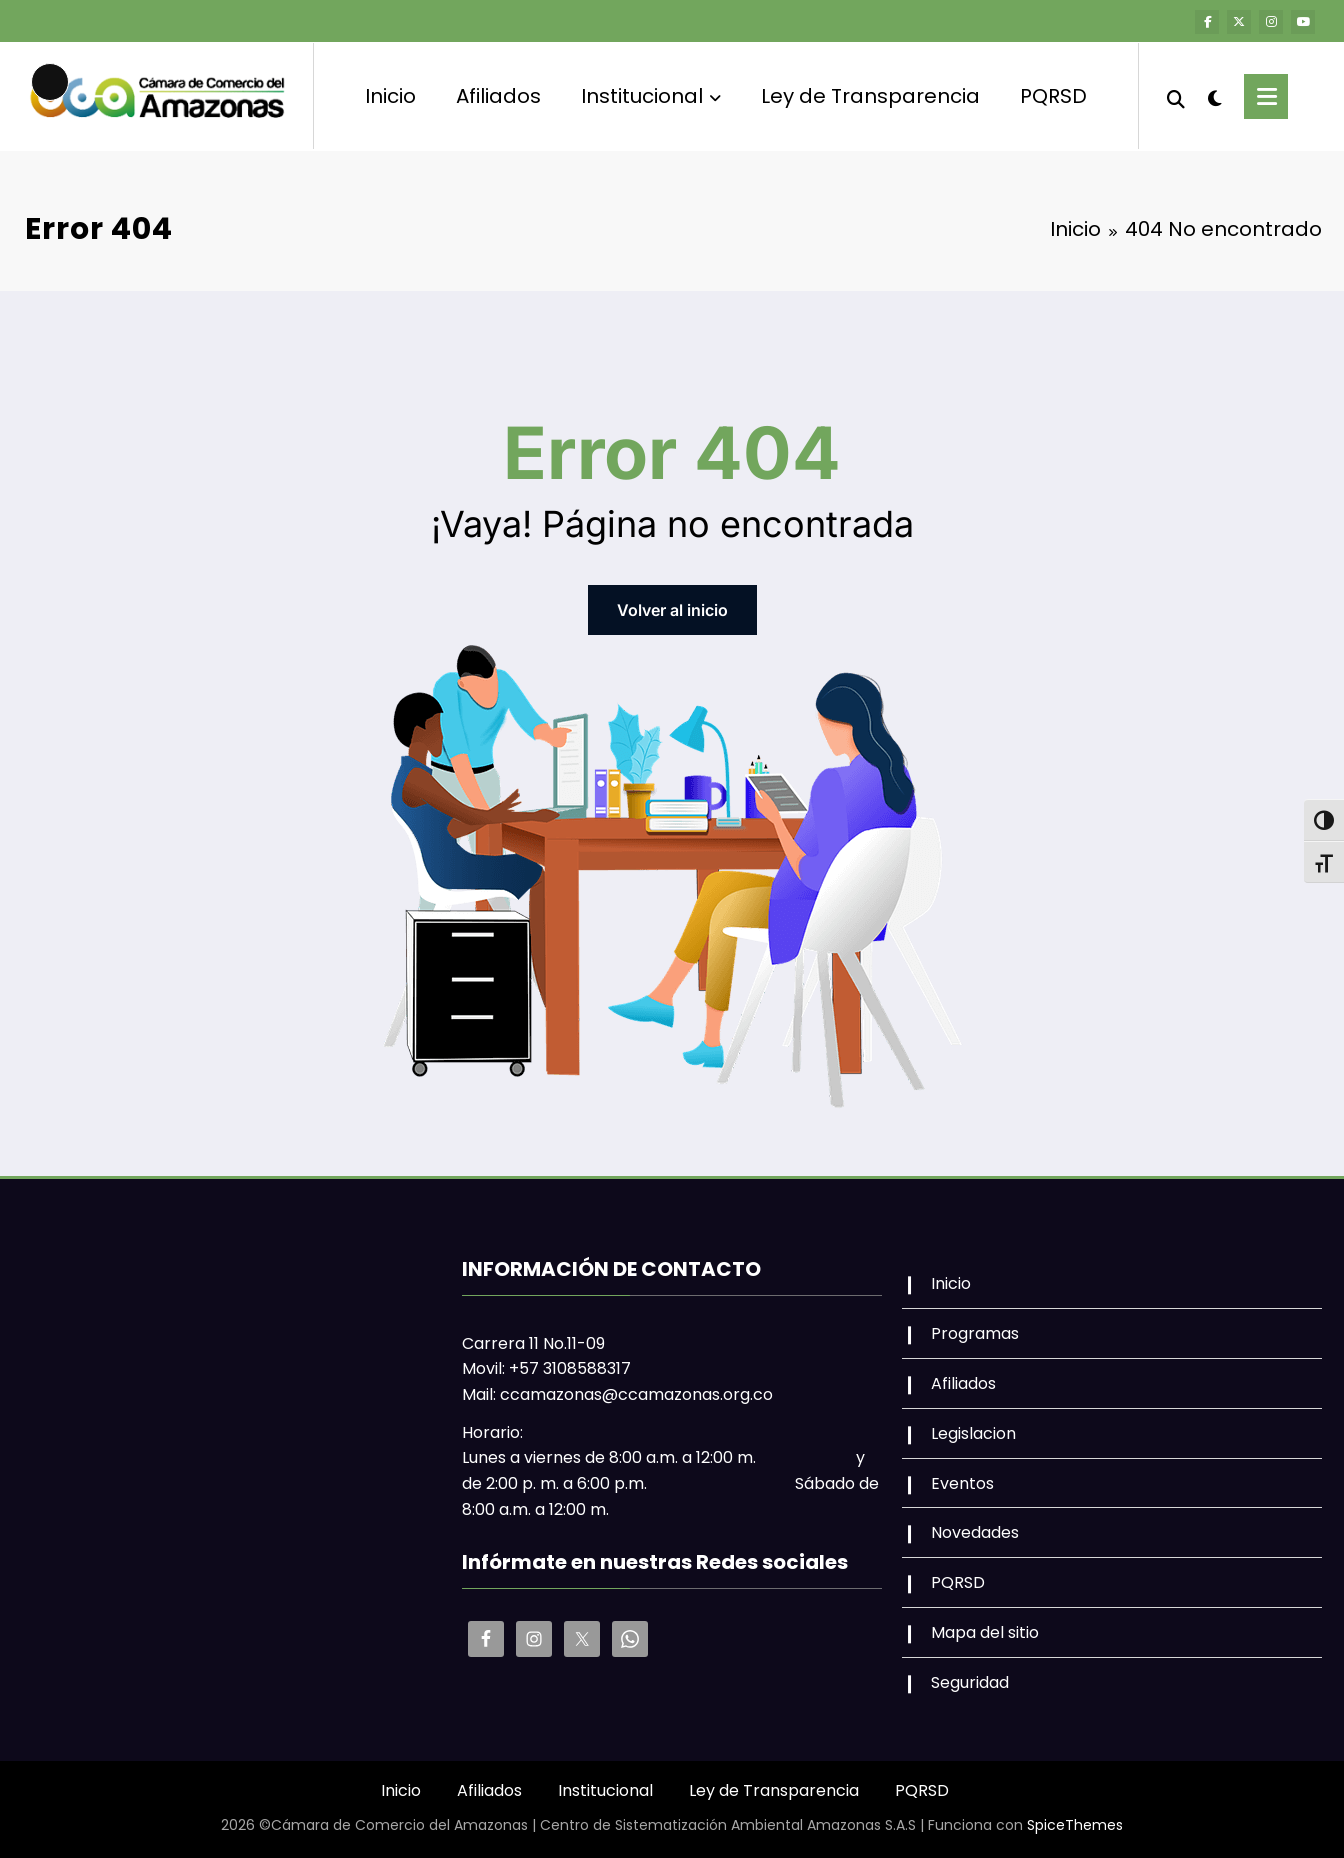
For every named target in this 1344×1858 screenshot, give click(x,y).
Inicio (390, 96)
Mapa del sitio (985, 1631)
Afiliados (498, 96)
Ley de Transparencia (870, 96)
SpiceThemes (1075, 1824)
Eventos (962, 1482)
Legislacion (973, 1432)
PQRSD (1053, 96)
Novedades (975, 1531)
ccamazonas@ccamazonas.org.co (636, 1393)
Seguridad (970, 1681)
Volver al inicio (672, 609)
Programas (975, 1332)
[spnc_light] (1215, 96)
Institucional (651, 96)
